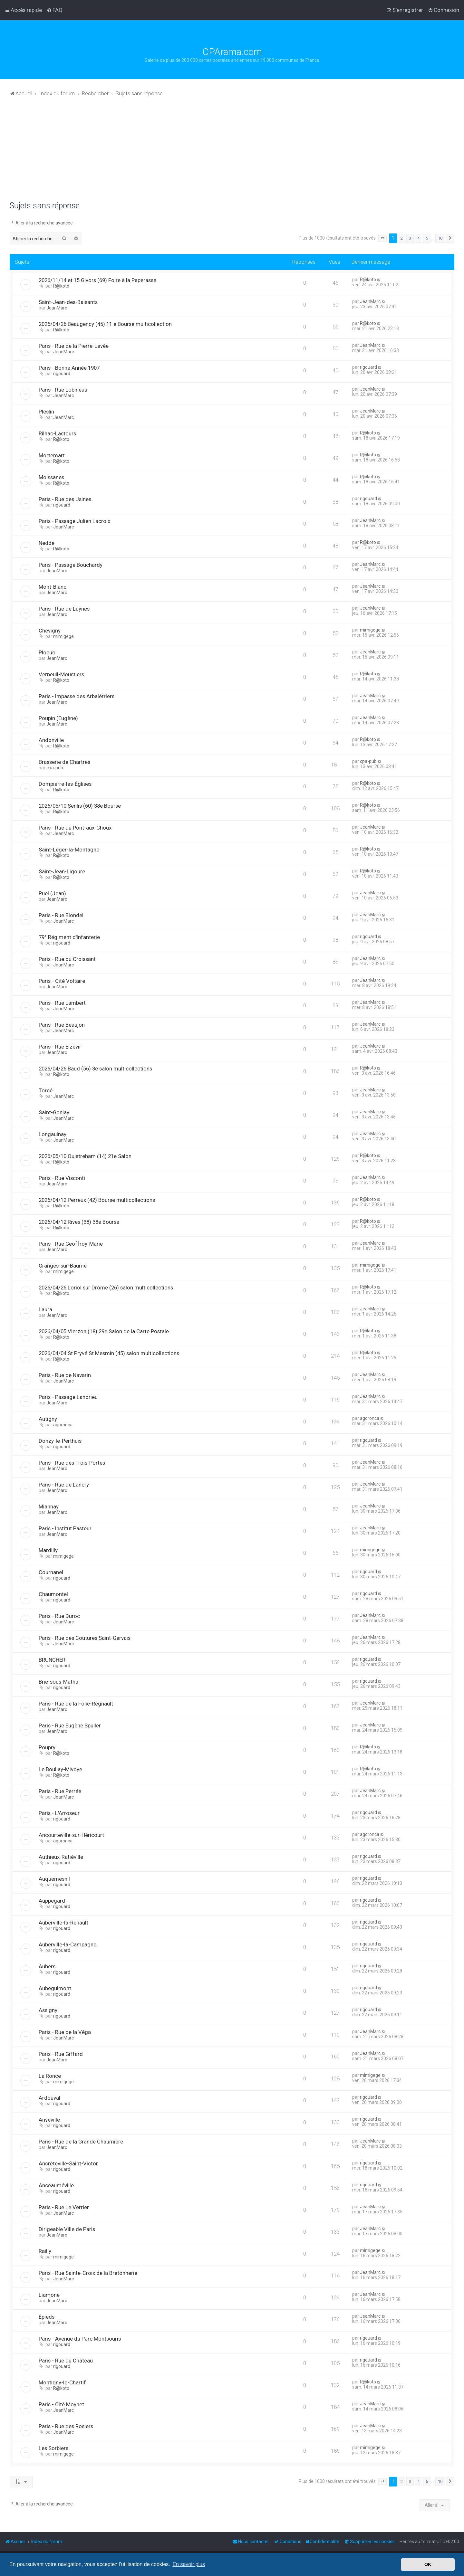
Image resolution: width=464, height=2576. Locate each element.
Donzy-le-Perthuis (60, 1441)
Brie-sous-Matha (58, 1681)
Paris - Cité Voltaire (62, 981)
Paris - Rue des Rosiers (66, 2426)
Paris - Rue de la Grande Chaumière (81, 2141)
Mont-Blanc (52, 587)
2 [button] (402, 238)
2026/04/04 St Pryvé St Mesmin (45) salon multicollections (109, 1353)
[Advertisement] (232, 153)
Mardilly (48, 1550)
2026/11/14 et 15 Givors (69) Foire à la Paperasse (97, 280)
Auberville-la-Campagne (67, 1944)
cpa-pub (54, 767)
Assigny (48, 2010)
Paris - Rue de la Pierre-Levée (74, 346)
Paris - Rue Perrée (60, 1791)
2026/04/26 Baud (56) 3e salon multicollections (95, 1068)
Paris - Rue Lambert (62, 1003)
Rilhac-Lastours (57, 433)
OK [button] (427, 2564)
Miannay (49, 1506)
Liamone (49, 2295)
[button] (382, 238)
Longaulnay (52, 1134)
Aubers (47, 1966)
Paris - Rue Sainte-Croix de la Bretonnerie (88, 2273)
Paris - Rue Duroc (59, 1616)
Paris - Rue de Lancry (64, 1484)
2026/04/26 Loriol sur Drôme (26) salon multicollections (106, 1287)
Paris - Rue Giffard (61, 2054)
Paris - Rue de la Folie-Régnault (76, 1703)
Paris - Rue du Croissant (67, 959)
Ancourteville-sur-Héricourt (71, 1835)
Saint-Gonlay (54, 1112)
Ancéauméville (56, 2185)
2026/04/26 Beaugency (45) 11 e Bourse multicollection (105, 324)
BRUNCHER (52, 1660)
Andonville (51, 740)
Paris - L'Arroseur (59, 1813)
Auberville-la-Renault (63, 1922)
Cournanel (51, 1572)
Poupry (47, 1747)
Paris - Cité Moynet (61, 2404)
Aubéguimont (55, 1988)
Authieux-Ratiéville (61, 1857)
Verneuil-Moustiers (61, 674)
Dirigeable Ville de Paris (67, 2229)
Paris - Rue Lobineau (63, 389)
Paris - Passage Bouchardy (70, 565)
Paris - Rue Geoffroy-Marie (71, 1243)
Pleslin (46, 411)
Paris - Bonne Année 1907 (69, 368)
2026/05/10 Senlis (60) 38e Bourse (80, 806)
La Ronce (50, 2076)
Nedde (46, 543)
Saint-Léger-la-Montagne (69, 849)
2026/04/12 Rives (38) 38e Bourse (79, 1222)
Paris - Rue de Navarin (65, 1375)
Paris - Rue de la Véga (65, 2032)
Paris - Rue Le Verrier (64, 2207)
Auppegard (52, 1900)
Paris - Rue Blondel (61, 915)
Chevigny (50, 630)
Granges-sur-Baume (63, 1265)
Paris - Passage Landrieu (68, 1397)
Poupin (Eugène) (58, 718)
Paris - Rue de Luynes (64, 608)
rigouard (61, 373)
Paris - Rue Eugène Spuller (70, 1725)
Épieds (46, 2317)
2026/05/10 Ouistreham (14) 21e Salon (85, 1156)
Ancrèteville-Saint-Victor (68, 2163)
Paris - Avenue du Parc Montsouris (80, 2338)
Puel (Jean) (52, 893)
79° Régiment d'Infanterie (69, 937)
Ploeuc (47, 652)
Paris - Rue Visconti (62, 1178)
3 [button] (410, 238)
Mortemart (52, 455)
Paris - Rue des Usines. (65, 499)
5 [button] (427, 238)
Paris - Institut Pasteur (65, 1528)
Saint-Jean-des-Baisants (68, 302)
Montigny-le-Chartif (62, 2382)
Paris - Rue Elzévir (60, 1046)
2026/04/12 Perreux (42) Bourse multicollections (97, 1200)
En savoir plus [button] (188, 2564)
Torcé (46, 1090)
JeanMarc (56, 307)
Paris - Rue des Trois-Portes (72, 1462)
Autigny (48, 1419)
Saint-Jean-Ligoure (62, 871)
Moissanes (51, 477)
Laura (45, 1309)
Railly (45, 2251)
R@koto (61, 286)
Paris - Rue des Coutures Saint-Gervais (84, 1638)
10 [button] (440, 238)
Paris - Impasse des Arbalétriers (76, 696)
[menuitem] (55, 9)
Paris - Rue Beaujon (62, 1025)
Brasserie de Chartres (64, 762)
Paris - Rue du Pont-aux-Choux (75, 827)
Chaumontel (53, 1594)
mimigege (63, 636)
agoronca (62, 1424)
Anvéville (49, 2119)
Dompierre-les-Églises (65, 784)
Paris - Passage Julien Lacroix (74, 521)
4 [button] (418, 238)
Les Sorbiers (53, 2448)
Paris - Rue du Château (66, 2360)
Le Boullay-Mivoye (60, 1769)
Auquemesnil (54, 1879)
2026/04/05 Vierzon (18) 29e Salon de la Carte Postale (104, 1331)
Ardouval (49, 2098)
